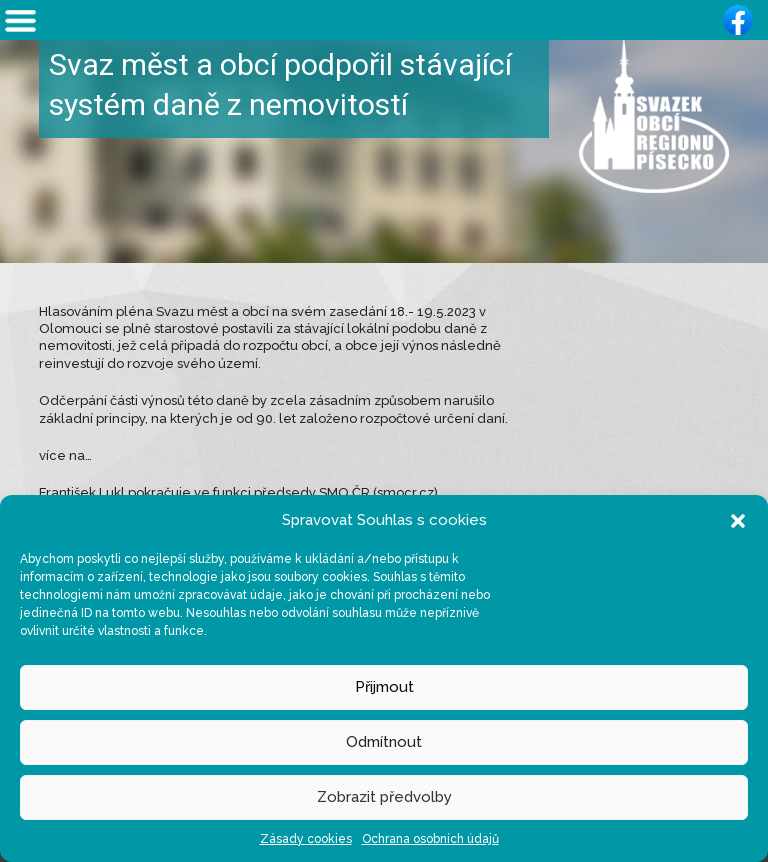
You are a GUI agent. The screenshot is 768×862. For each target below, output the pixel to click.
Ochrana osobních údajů (430, 839)
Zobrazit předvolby (384, 797)
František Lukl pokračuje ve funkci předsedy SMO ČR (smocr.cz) (238, 492)
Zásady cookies (306, 839)
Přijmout (384, 687)
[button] (738, 520)
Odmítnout (384, 742)
